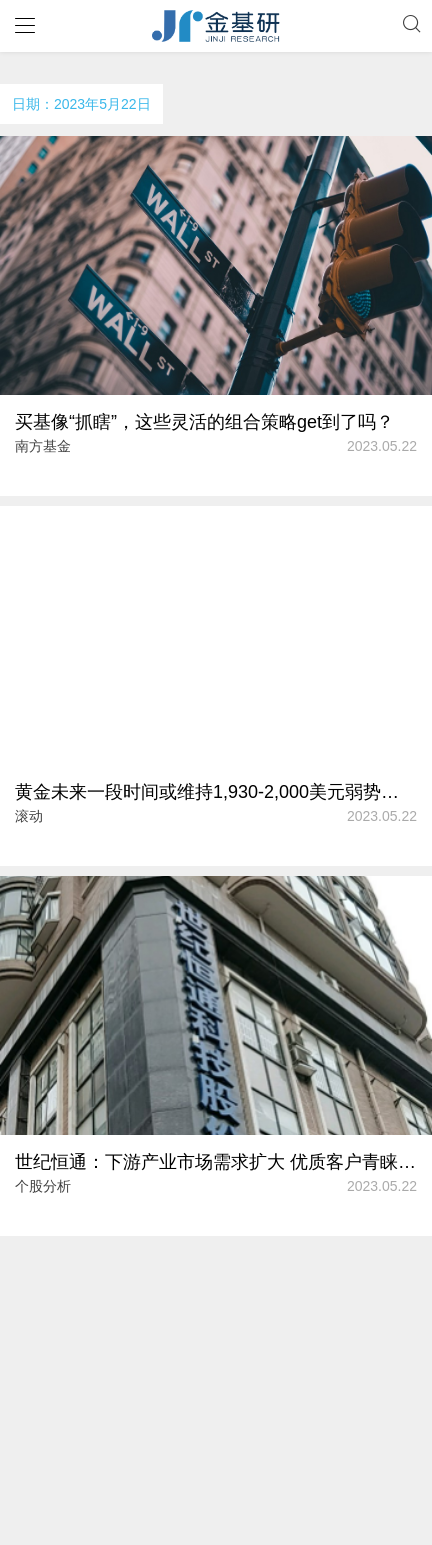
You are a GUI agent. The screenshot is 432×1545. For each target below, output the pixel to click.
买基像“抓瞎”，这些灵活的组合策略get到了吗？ (204, 422)
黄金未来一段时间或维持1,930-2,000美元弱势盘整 (216, 792)
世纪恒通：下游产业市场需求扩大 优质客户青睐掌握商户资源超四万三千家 (216, 1162)
